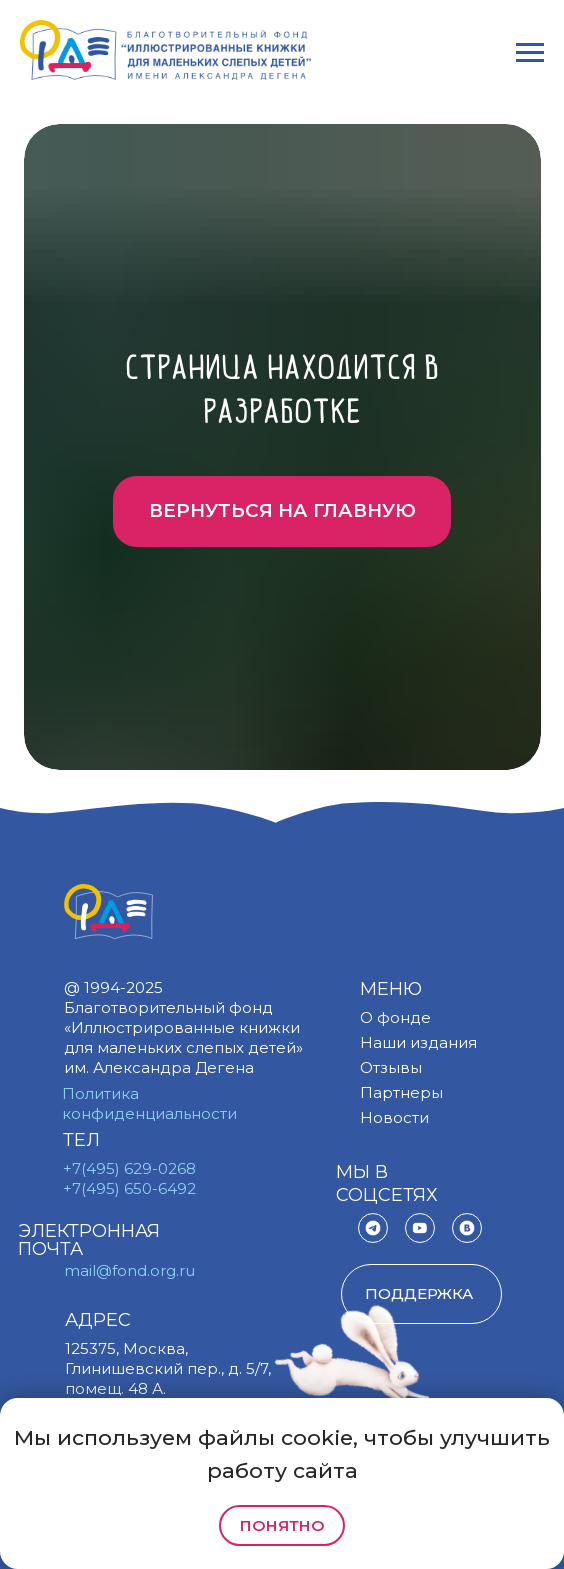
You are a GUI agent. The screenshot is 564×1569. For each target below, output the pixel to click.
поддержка (419, 1293)
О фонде (395, 1017)
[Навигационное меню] (530, 53)
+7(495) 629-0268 (129, 1168)
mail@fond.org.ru (129, 1270)
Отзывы (391, 1067)
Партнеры (401, 1092)
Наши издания (418, 1042)
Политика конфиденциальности (149, 1103)
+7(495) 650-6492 (129, 1188)
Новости (394, 1117)
